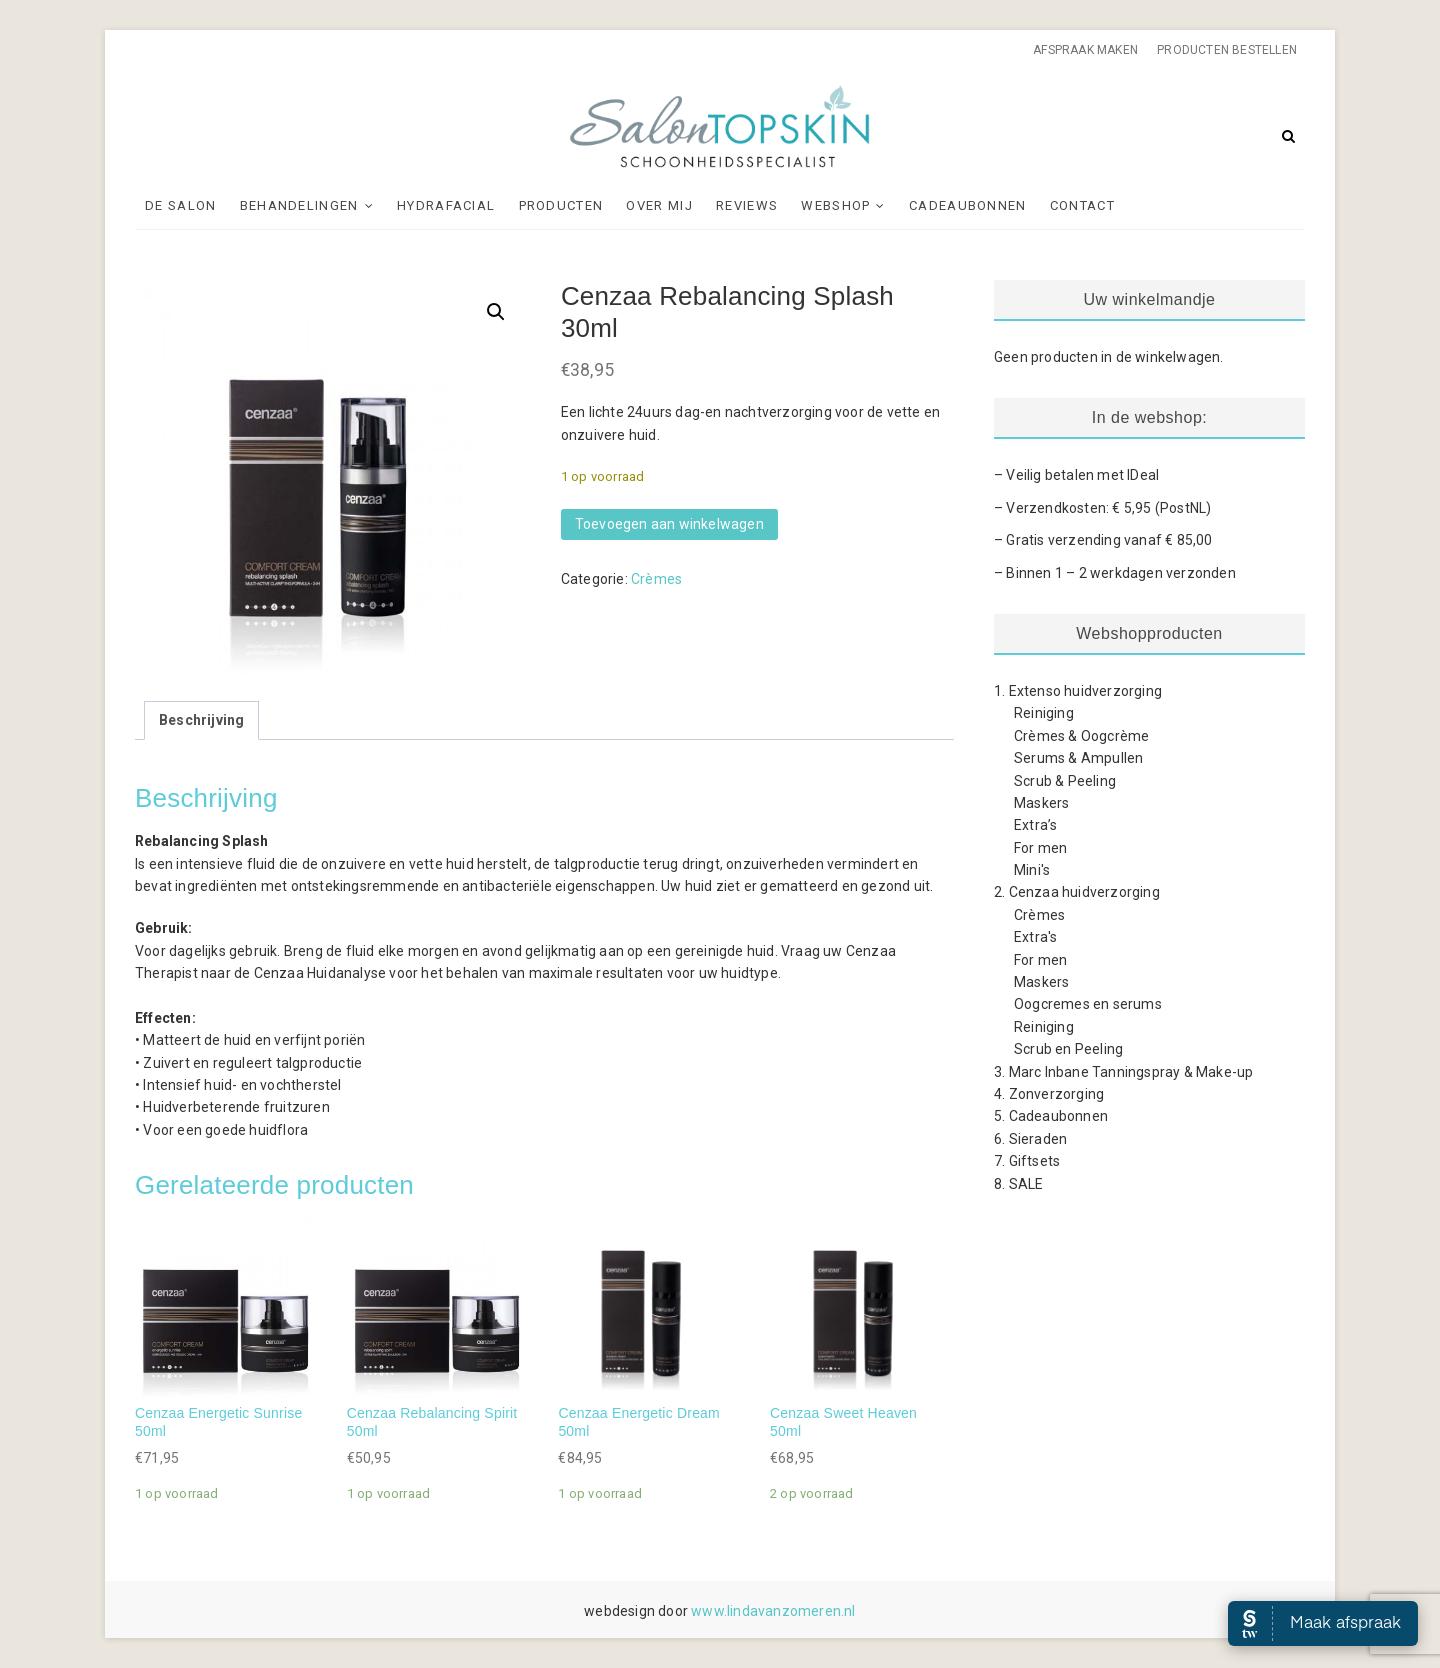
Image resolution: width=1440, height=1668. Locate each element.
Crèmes (656, 579)
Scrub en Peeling (1068, 1049)
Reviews (747, 205)
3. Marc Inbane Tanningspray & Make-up (1123, 1072)
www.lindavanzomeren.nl (773, 1611)
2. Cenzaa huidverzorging (1077, 892)
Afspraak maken (1085, 50)
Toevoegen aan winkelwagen (669, 524)
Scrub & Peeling (1065, 781)
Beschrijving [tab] (201, 720)
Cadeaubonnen (968, 205)
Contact (1082, 205)
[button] (496, 312)
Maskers (1041, 803)
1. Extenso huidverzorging (1078, 691)
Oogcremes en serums (1088, 1004)
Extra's (1035, 937)
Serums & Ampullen (1078, 758)
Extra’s (1035, 825)
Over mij (659, 205)
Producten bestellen (1227, 50)
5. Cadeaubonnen (1051, 1116)
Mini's (1032, 870)
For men (1040, 848)
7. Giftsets (1027, 1161)
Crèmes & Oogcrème (1081, 736)
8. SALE (1018, 1184)
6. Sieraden (1030, 1139)
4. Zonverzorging (1049, 1094)
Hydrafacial (446, 205)
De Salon (180, 205)
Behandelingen (299, 205)
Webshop (835, 205)
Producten (561, 205)
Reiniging (1044, 713)
